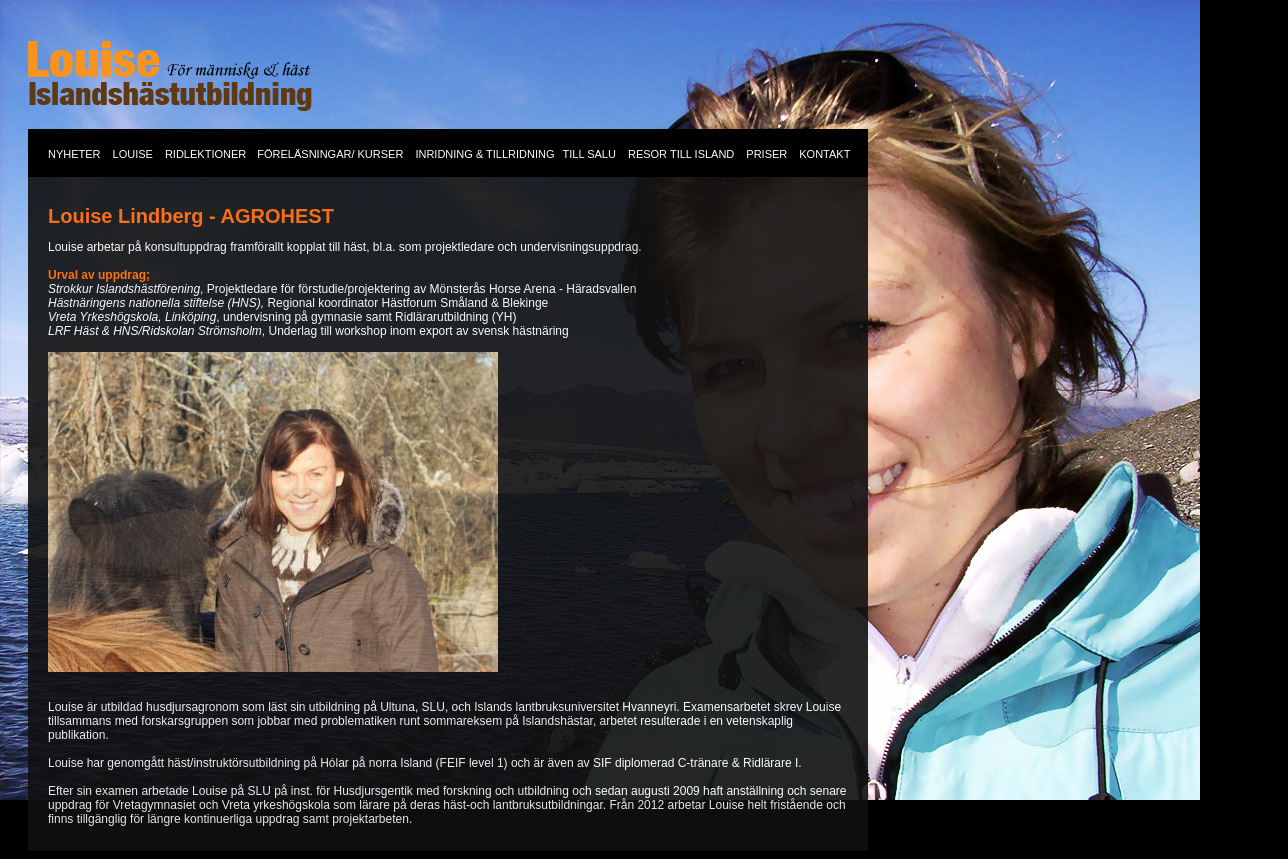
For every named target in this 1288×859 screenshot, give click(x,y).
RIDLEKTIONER (207, 154)
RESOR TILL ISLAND (681, 154)
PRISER (766, 154)
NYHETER (74, 154)
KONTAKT (824, 154)
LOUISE (133, 154)
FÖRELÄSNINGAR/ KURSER (330, 154)
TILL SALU (589, 154)
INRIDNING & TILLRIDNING (484, 154)
